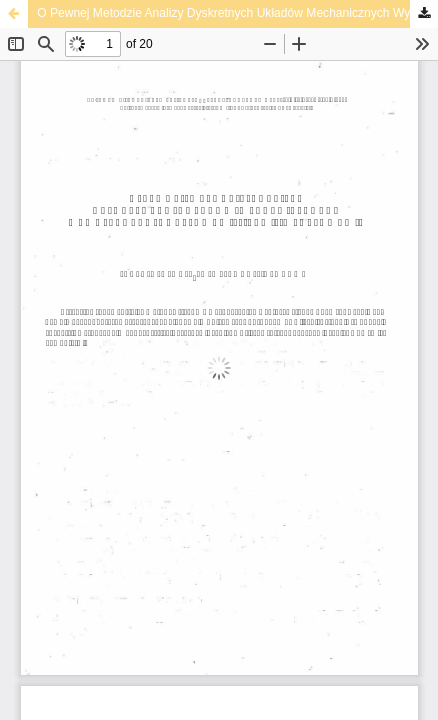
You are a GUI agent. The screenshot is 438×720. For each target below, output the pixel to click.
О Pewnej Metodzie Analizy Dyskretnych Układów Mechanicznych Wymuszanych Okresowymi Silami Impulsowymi (237, 13)
